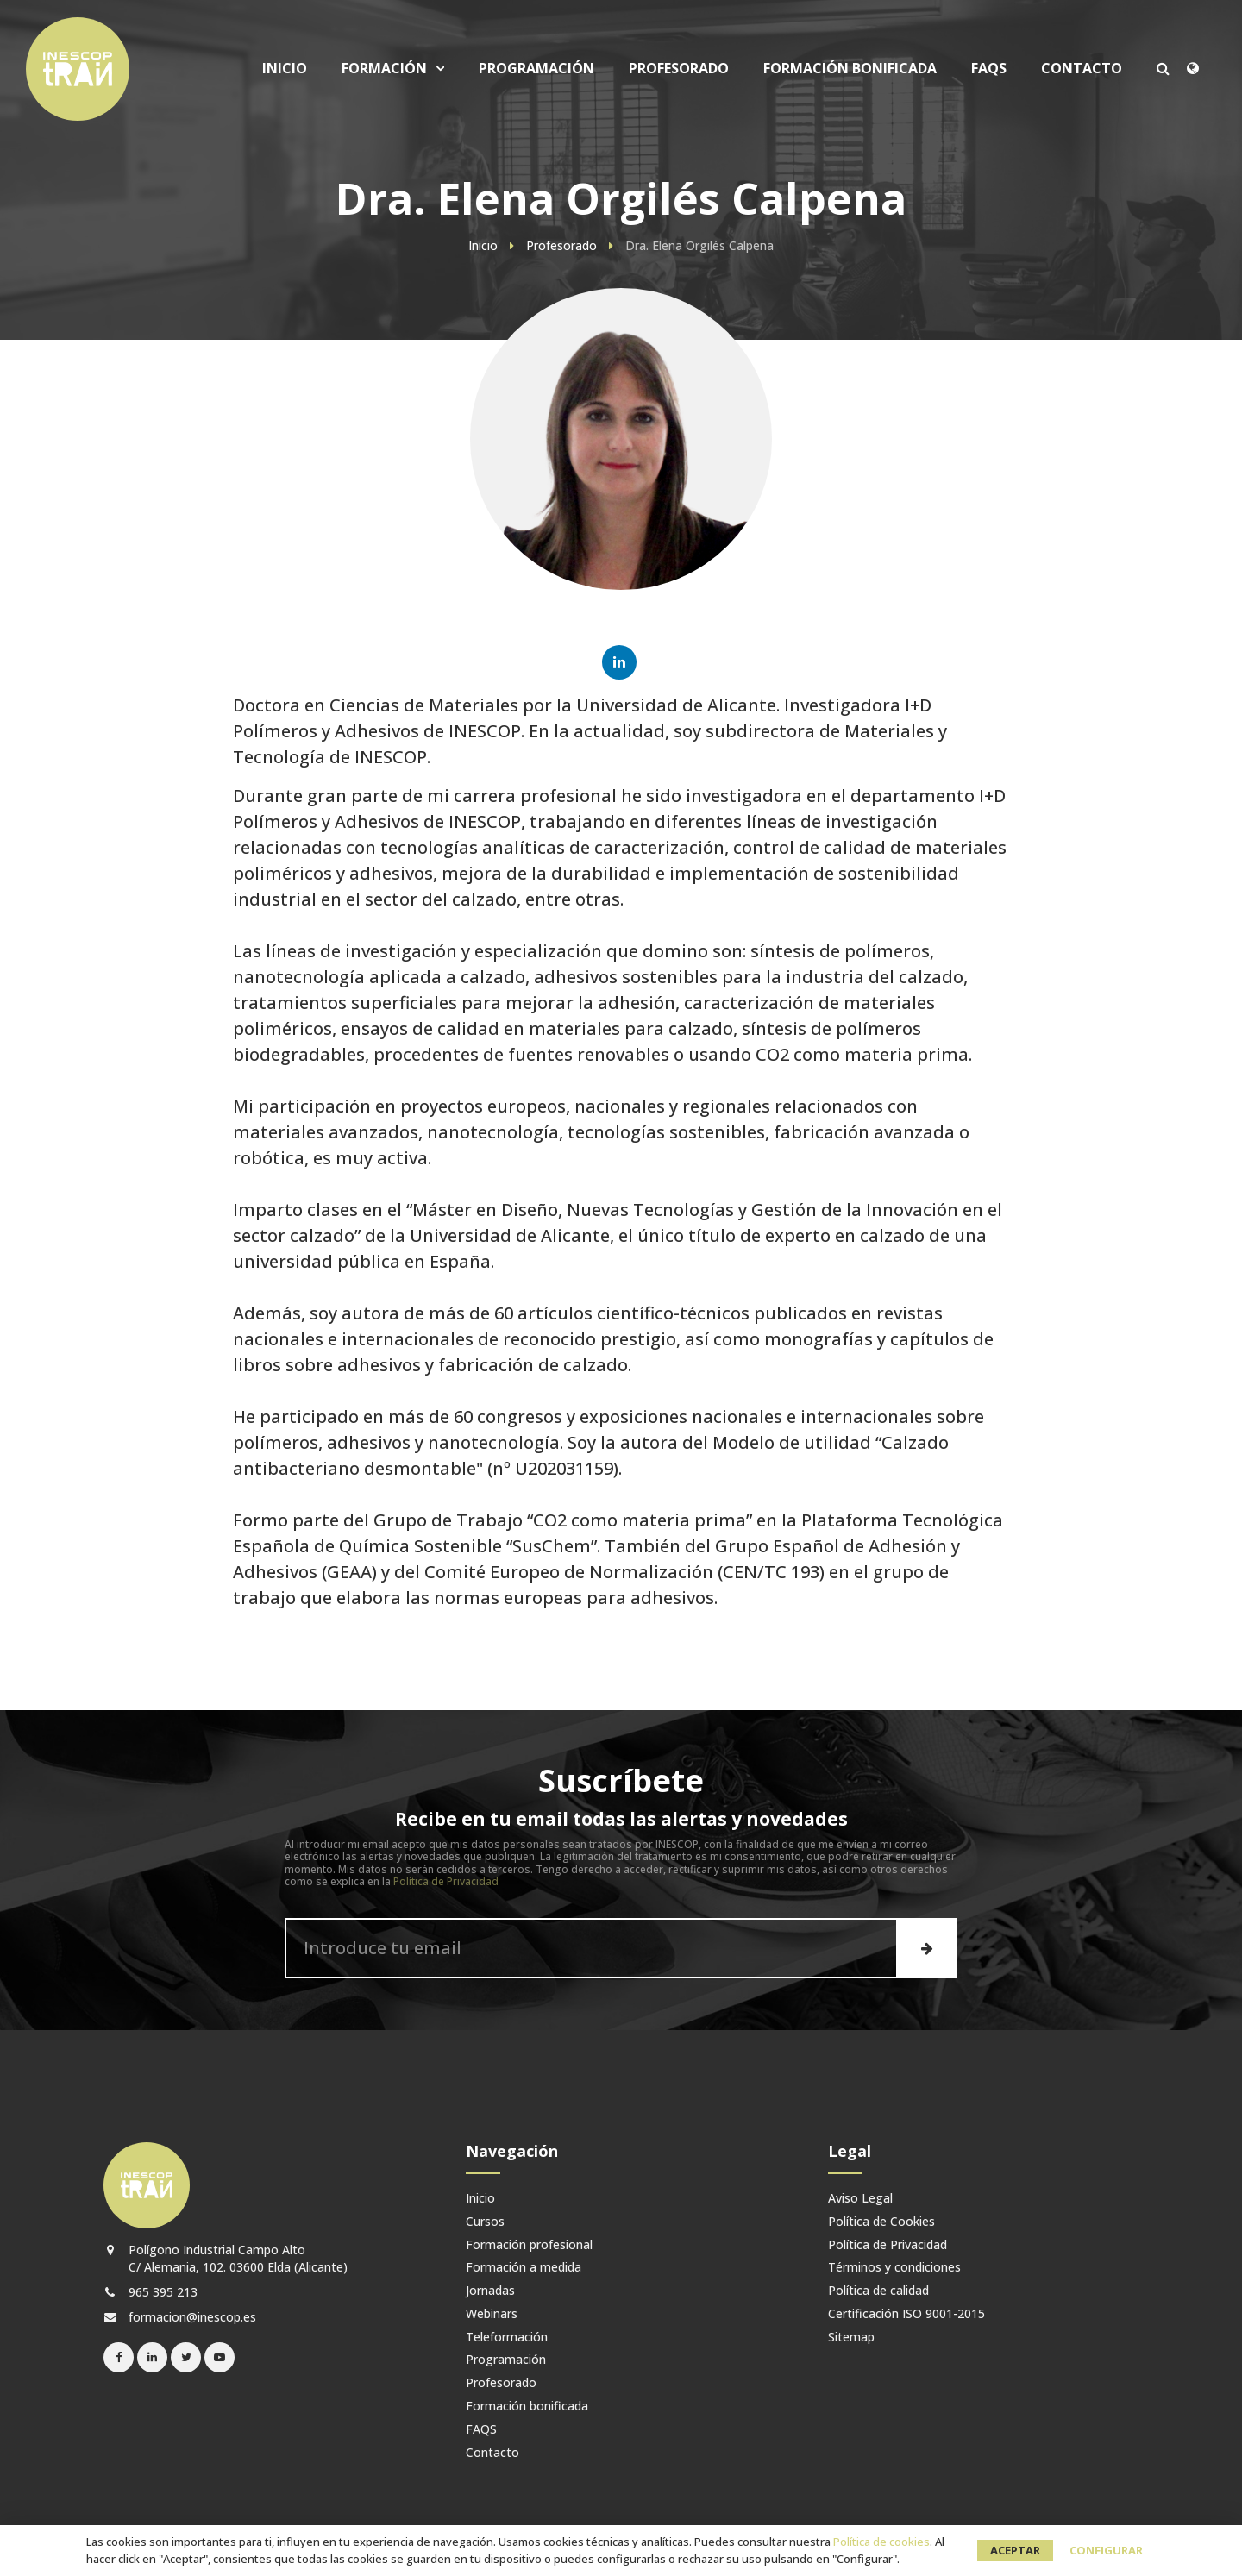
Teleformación (507, 2337)
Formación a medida (523, 2267)
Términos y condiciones (894, 2267)
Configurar (1106, 2550)
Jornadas (490, 2291)
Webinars (492, 2314)
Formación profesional (529, 2245)
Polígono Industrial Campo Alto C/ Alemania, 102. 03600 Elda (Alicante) (226, 2257)
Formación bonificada (850, 68)
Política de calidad (878, 2291)
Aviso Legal (860, 2198)
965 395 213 (151, 2292)
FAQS (989, 68)
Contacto (1081, 68)
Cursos (485, 2222)
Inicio (284, 68)
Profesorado (679, 68)
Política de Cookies (881, 2222)
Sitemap (851, 2337)
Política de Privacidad (446, 1881)
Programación (536, 68)
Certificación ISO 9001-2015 (906, 2314)
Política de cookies (881, 2541)
